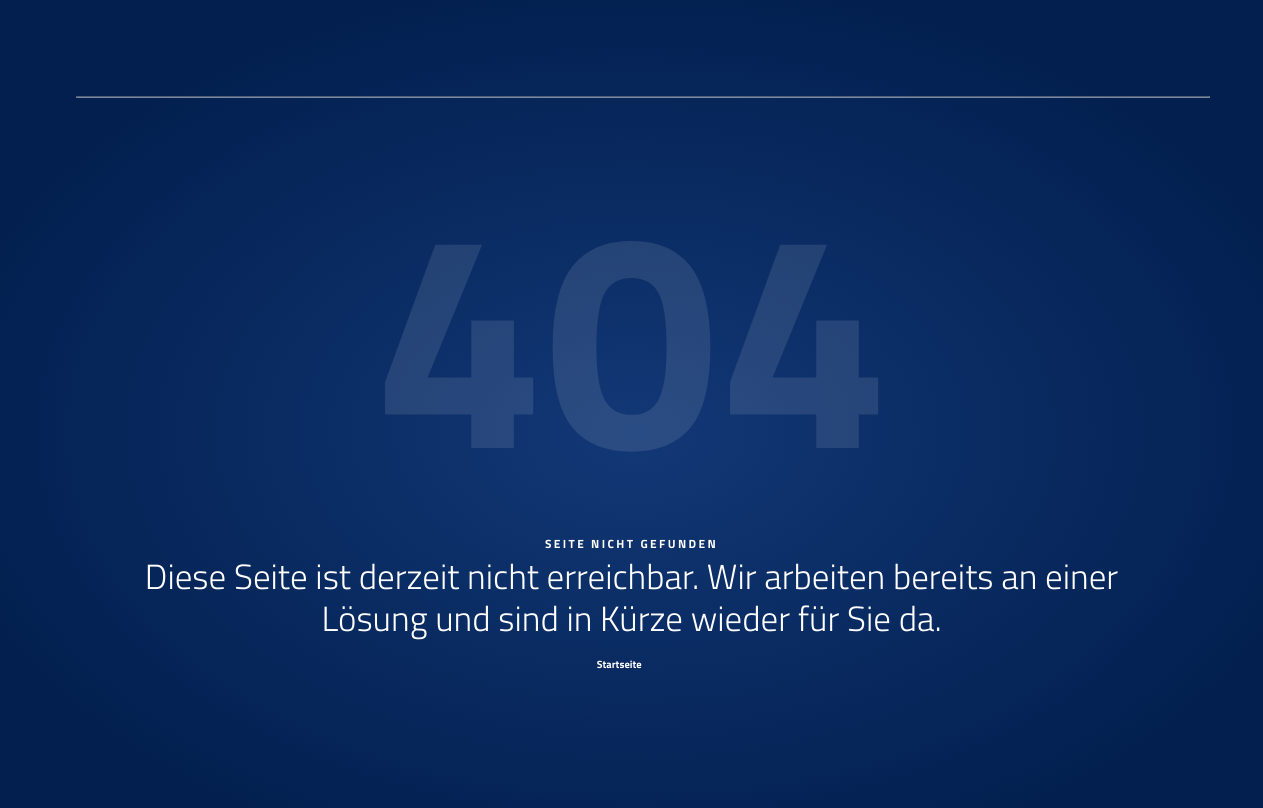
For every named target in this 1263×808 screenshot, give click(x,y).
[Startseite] (631, 663)
